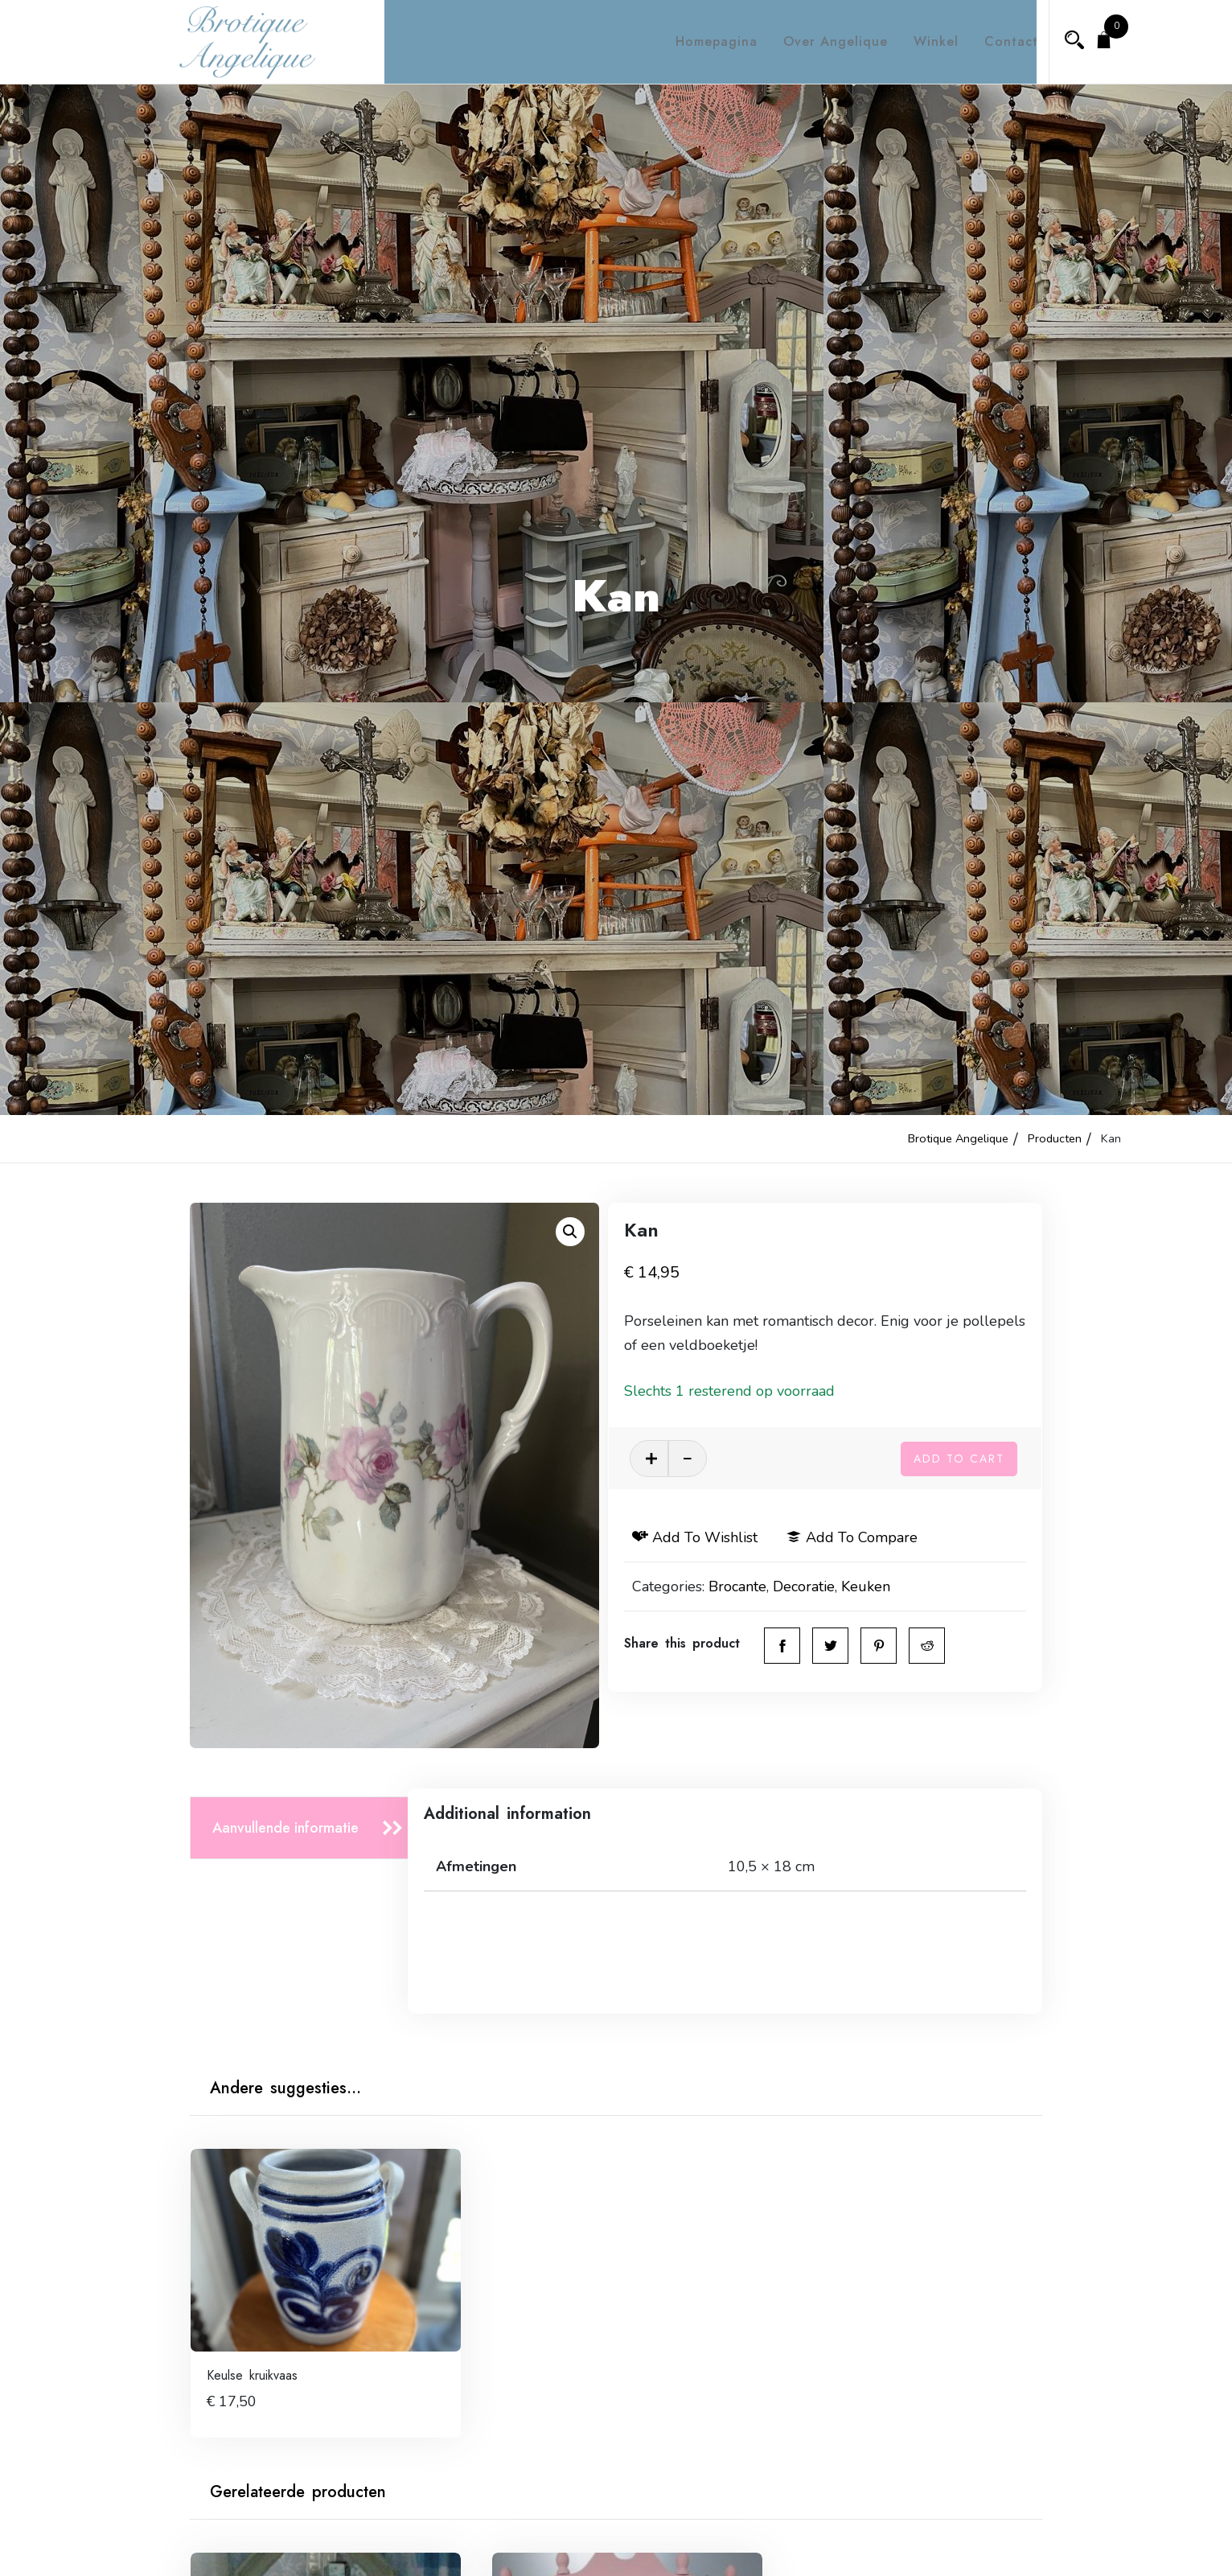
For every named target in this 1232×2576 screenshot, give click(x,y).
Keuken (890, 1586)
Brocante (762, 1586)
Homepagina (702, 41)
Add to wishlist (719, 1537)
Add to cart (959, 1456)
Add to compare (876, 1537)
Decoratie (829, 1586)
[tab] (304, 1828)
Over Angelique (821, 41)
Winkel (921, 41)
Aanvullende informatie (285, 1827)
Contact (997, 41)
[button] (570, 1231)
